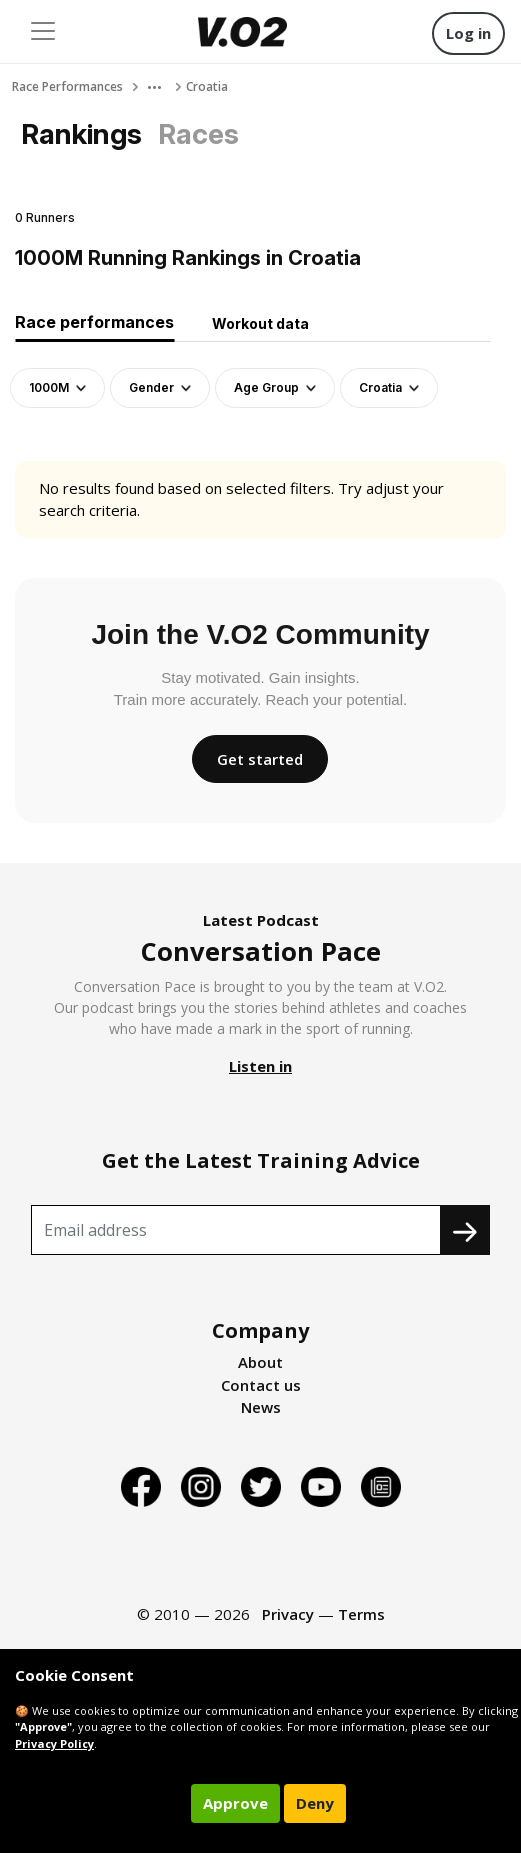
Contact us (261, 1385)
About (260, 1362)
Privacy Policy (54, 1743)
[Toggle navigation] (43, 31)
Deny (315, 1803)
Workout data (260, 323)
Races (198, 134)
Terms (361, 1614)
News (261, 1407)
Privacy (288, 1614)
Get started (260, 759)
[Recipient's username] (236, 1230)
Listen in (260, 1066)
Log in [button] (468, 33)
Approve (235, 1803)
